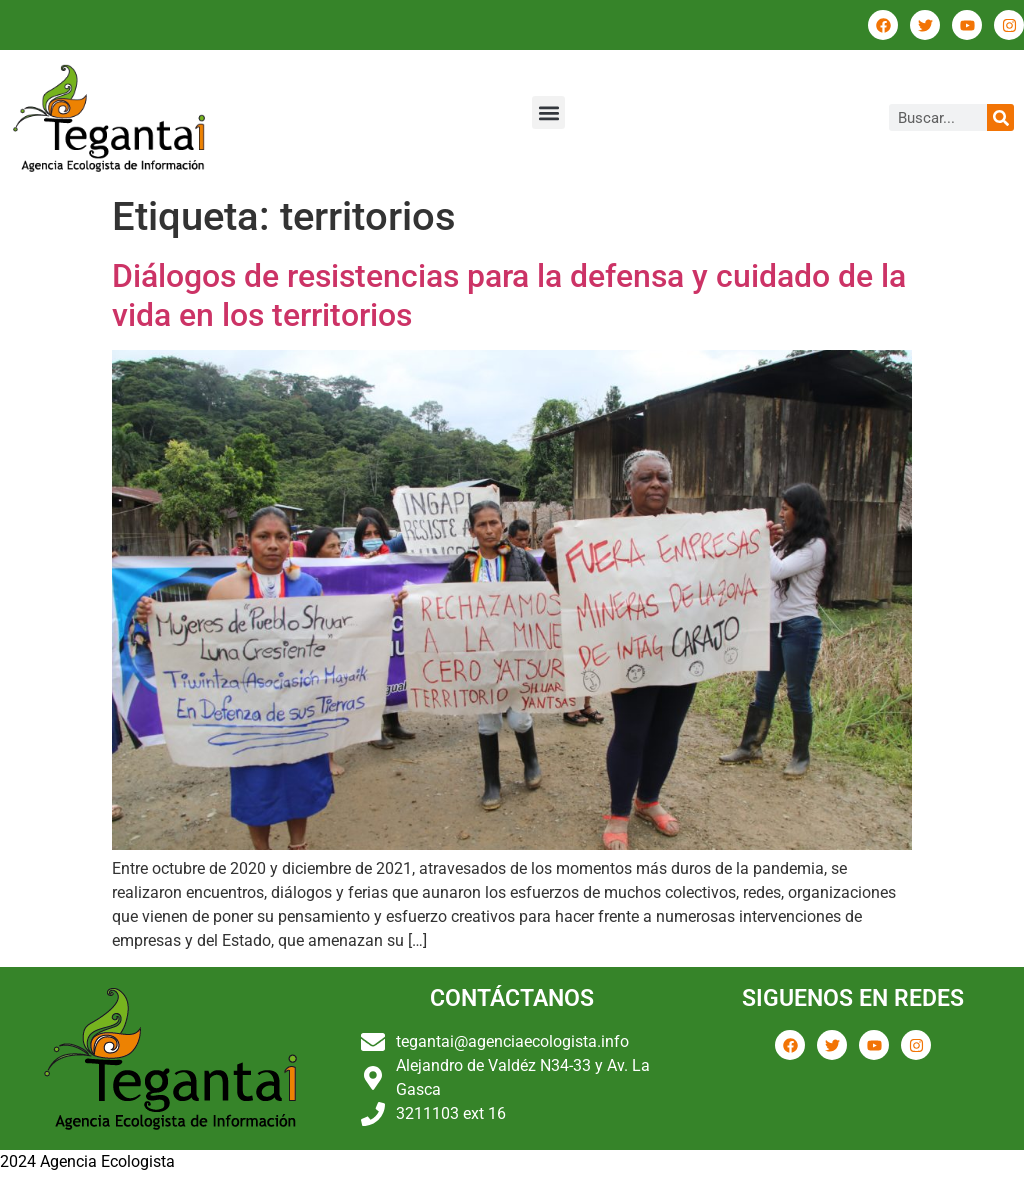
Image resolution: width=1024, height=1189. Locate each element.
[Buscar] (1000, 117)
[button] (548, 112)
